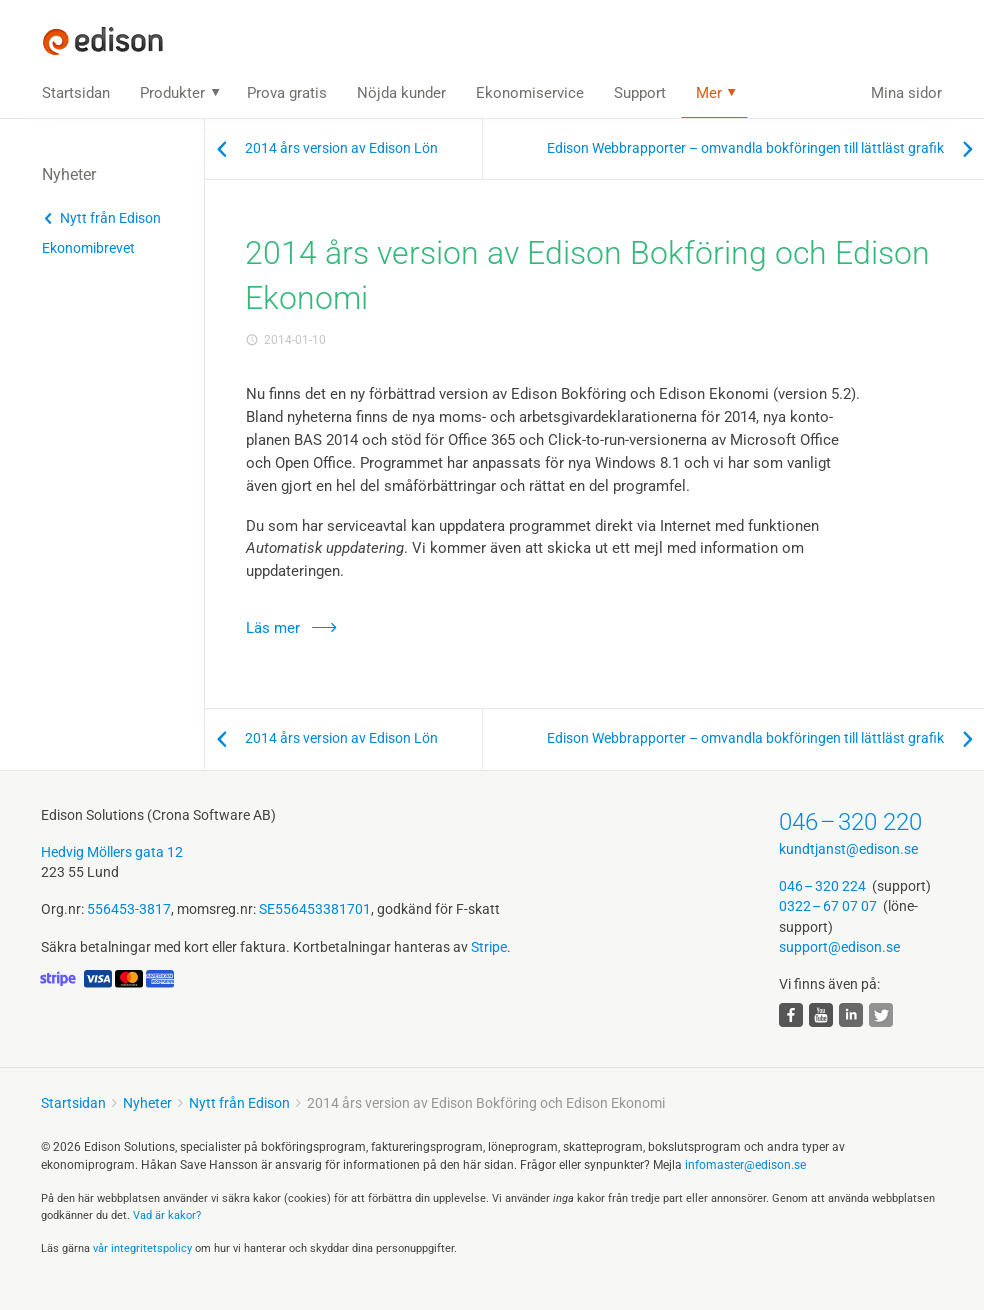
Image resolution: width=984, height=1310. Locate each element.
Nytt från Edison (110, 218)
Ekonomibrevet (88, 248)
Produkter (172, 93)
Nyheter (147, 1103)
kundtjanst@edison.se (848, 849)
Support (640, 93)
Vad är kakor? (167, 1215)
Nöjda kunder (401, 93)
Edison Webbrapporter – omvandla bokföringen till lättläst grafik (745, 148)
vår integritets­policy (142, 1248)
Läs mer (273, 628)
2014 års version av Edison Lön (341, 148)
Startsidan (76, 93)
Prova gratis (287, 93)
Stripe (489, 947)
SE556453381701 (315, 909)
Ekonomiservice (530, 93)
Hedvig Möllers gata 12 (112, 852)
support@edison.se (839, 947)
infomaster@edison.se (745, 1165)
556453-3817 (129, 909)
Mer (709, 93)
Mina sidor (906, 93)
